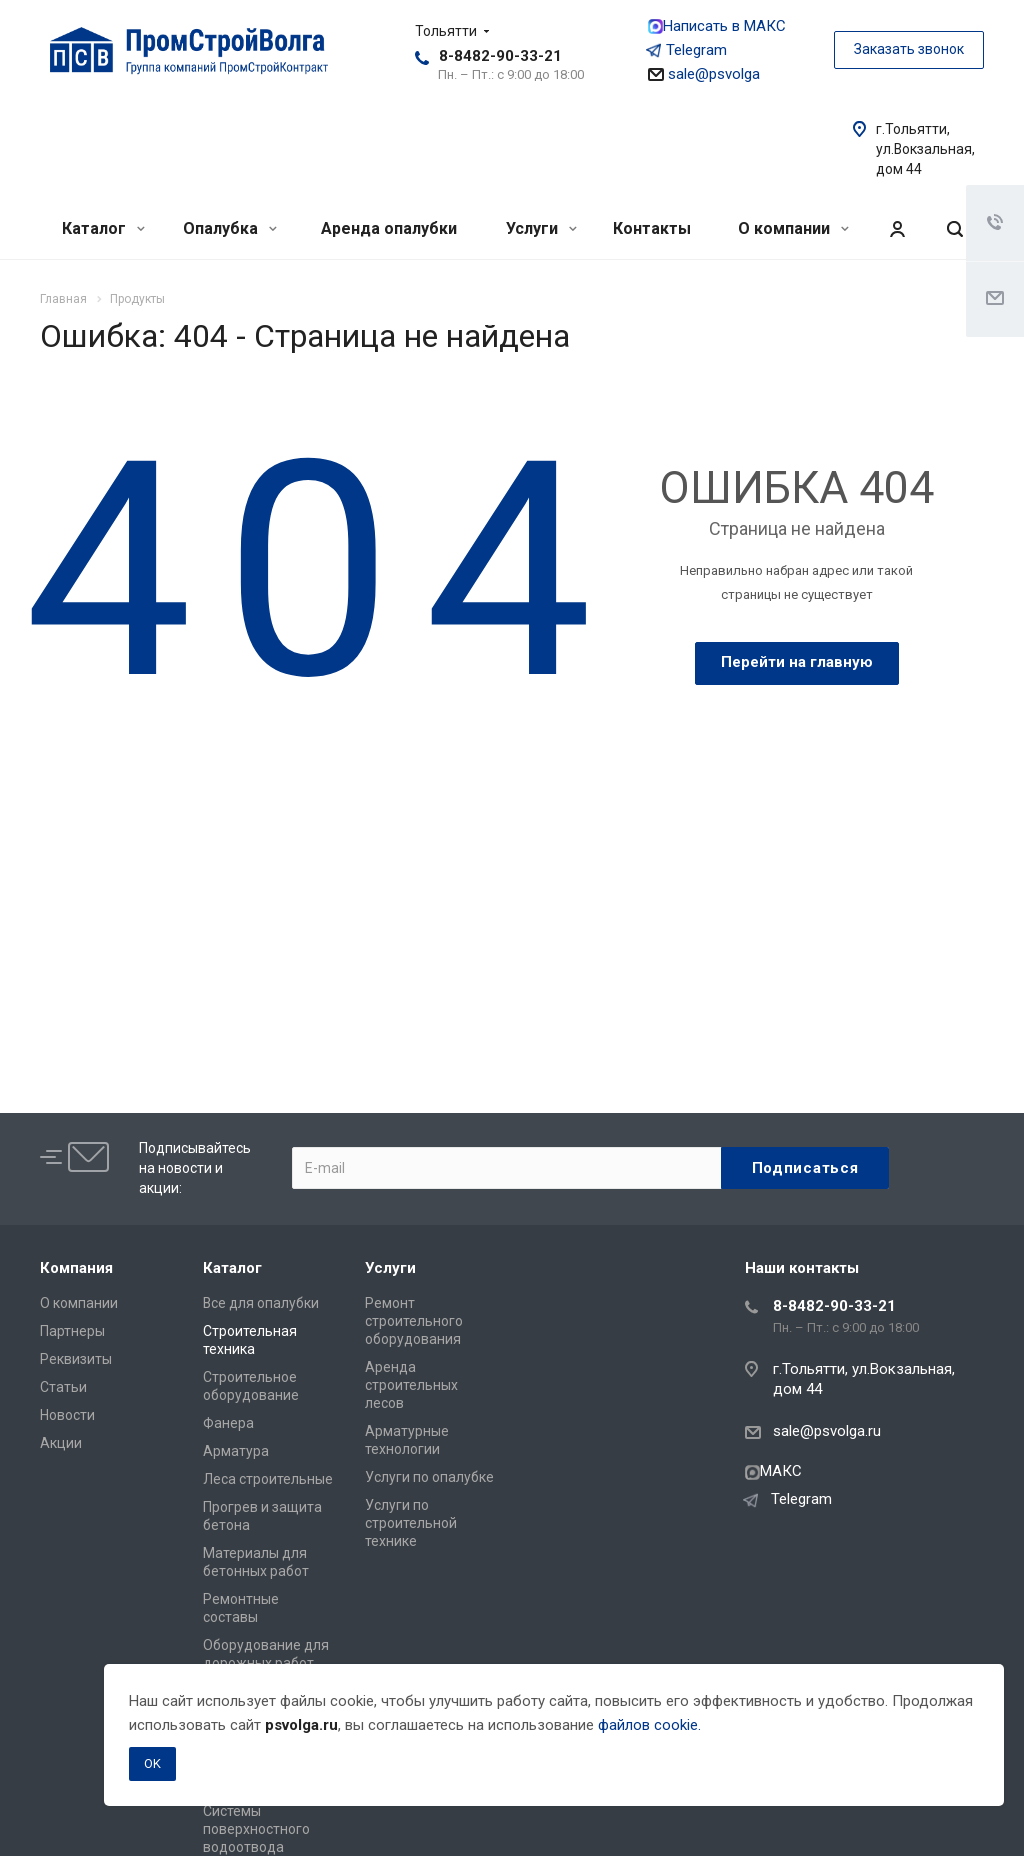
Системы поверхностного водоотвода (256, 1829)
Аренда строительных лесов (411, 1385)
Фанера (228, 1423)
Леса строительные (268, 1479)
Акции (61, 1443)
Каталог (103, 228)
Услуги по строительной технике (411, 1523)
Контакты (652, 228)
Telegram (687, 50)
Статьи (63, 1387)
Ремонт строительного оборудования (414, 1321)
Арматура (236, 1451)
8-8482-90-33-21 (500, 56)
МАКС (773, 1471)
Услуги (541, 228)
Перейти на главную (797, 662)
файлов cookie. (649, 1725)
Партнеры (72, 1331)
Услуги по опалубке (429, 1477)
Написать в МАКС (717, 26)
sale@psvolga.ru (827, 1431)
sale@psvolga (704, 74)
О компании (793, 228)
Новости (67, 1415)
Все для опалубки (261, 1303)
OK (152, 1763)
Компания (76, 1268)
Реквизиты (76, 1359)
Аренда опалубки (389, 228)
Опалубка (230, 228)
